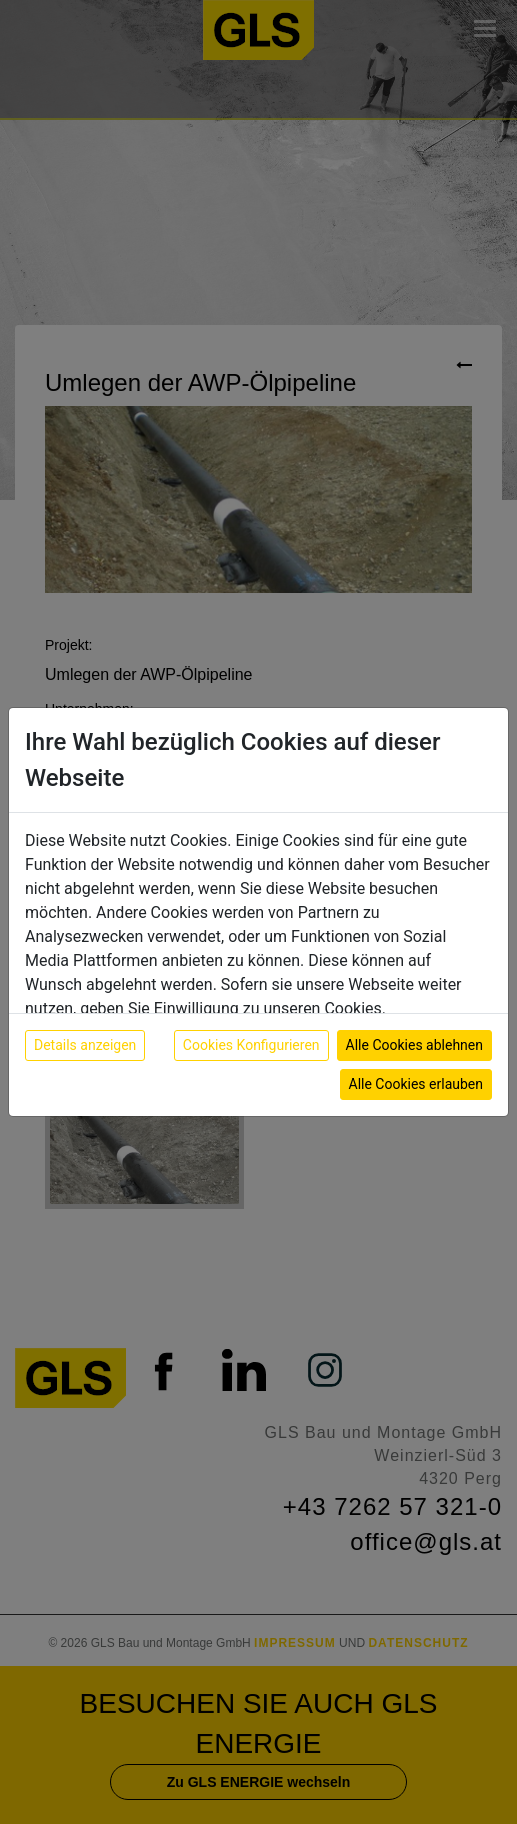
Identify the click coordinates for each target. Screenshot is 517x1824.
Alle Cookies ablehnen (414, 1045)
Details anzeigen (85, 1045)
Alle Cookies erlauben (416, 1084)
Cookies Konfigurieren (251, 1045)
